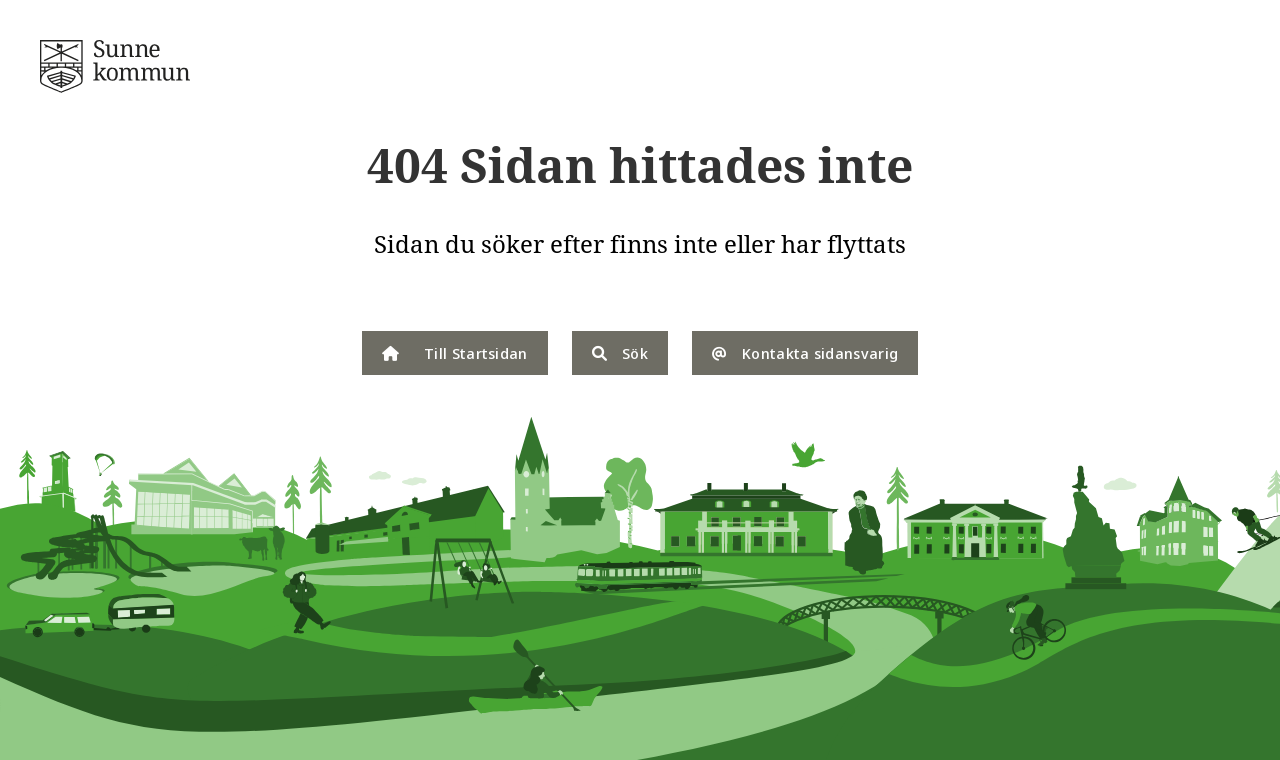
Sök (620, 353)
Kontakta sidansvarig (805, 353)
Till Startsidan (455, 353)
